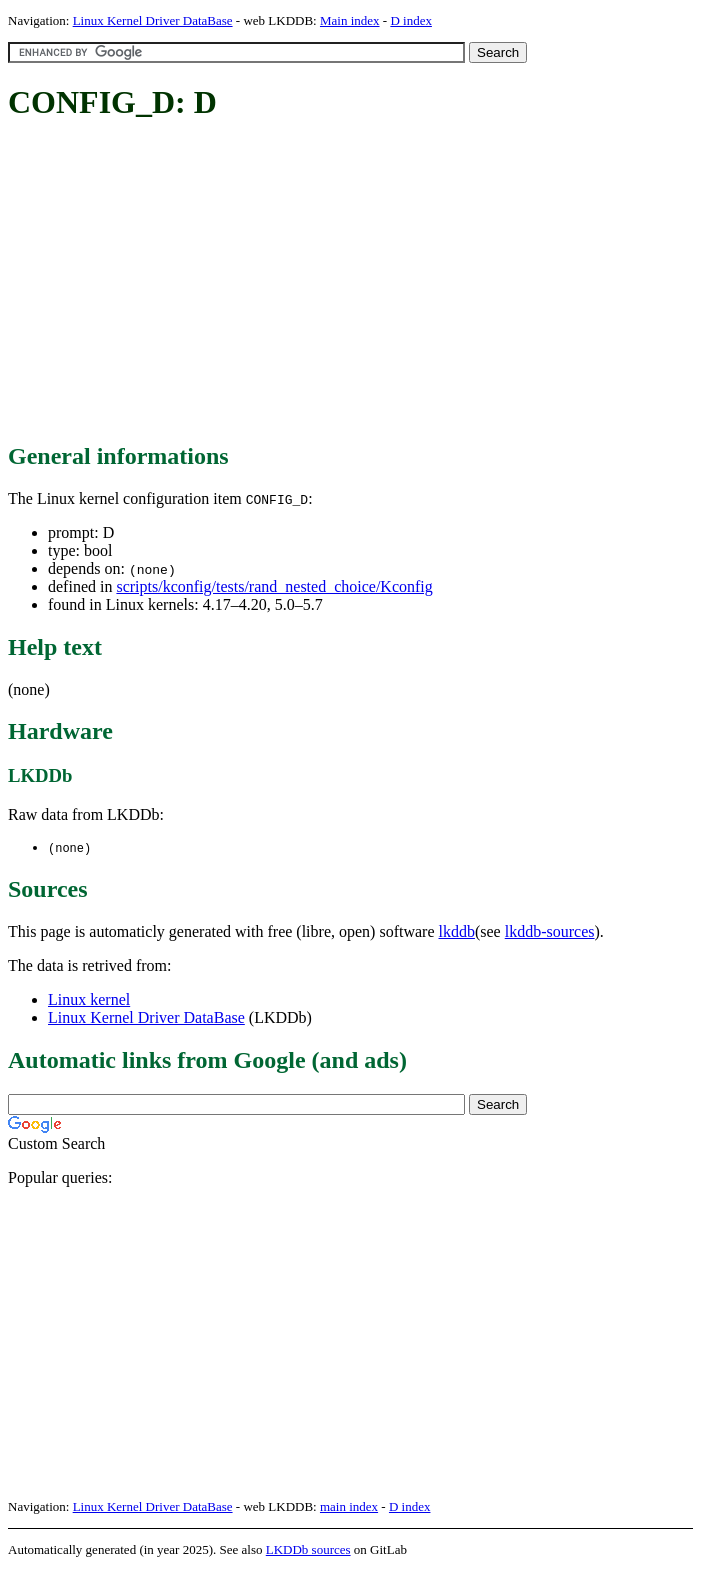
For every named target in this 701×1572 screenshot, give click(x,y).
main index (349, 1507)
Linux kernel (89, 1000)
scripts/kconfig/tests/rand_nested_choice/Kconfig (274, 586)
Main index (350, 20)
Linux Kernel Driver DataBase (153, 20)
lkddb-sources (550, 932)
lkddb (457, 932)
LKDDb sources (308, 1550)
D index (411, 20)
